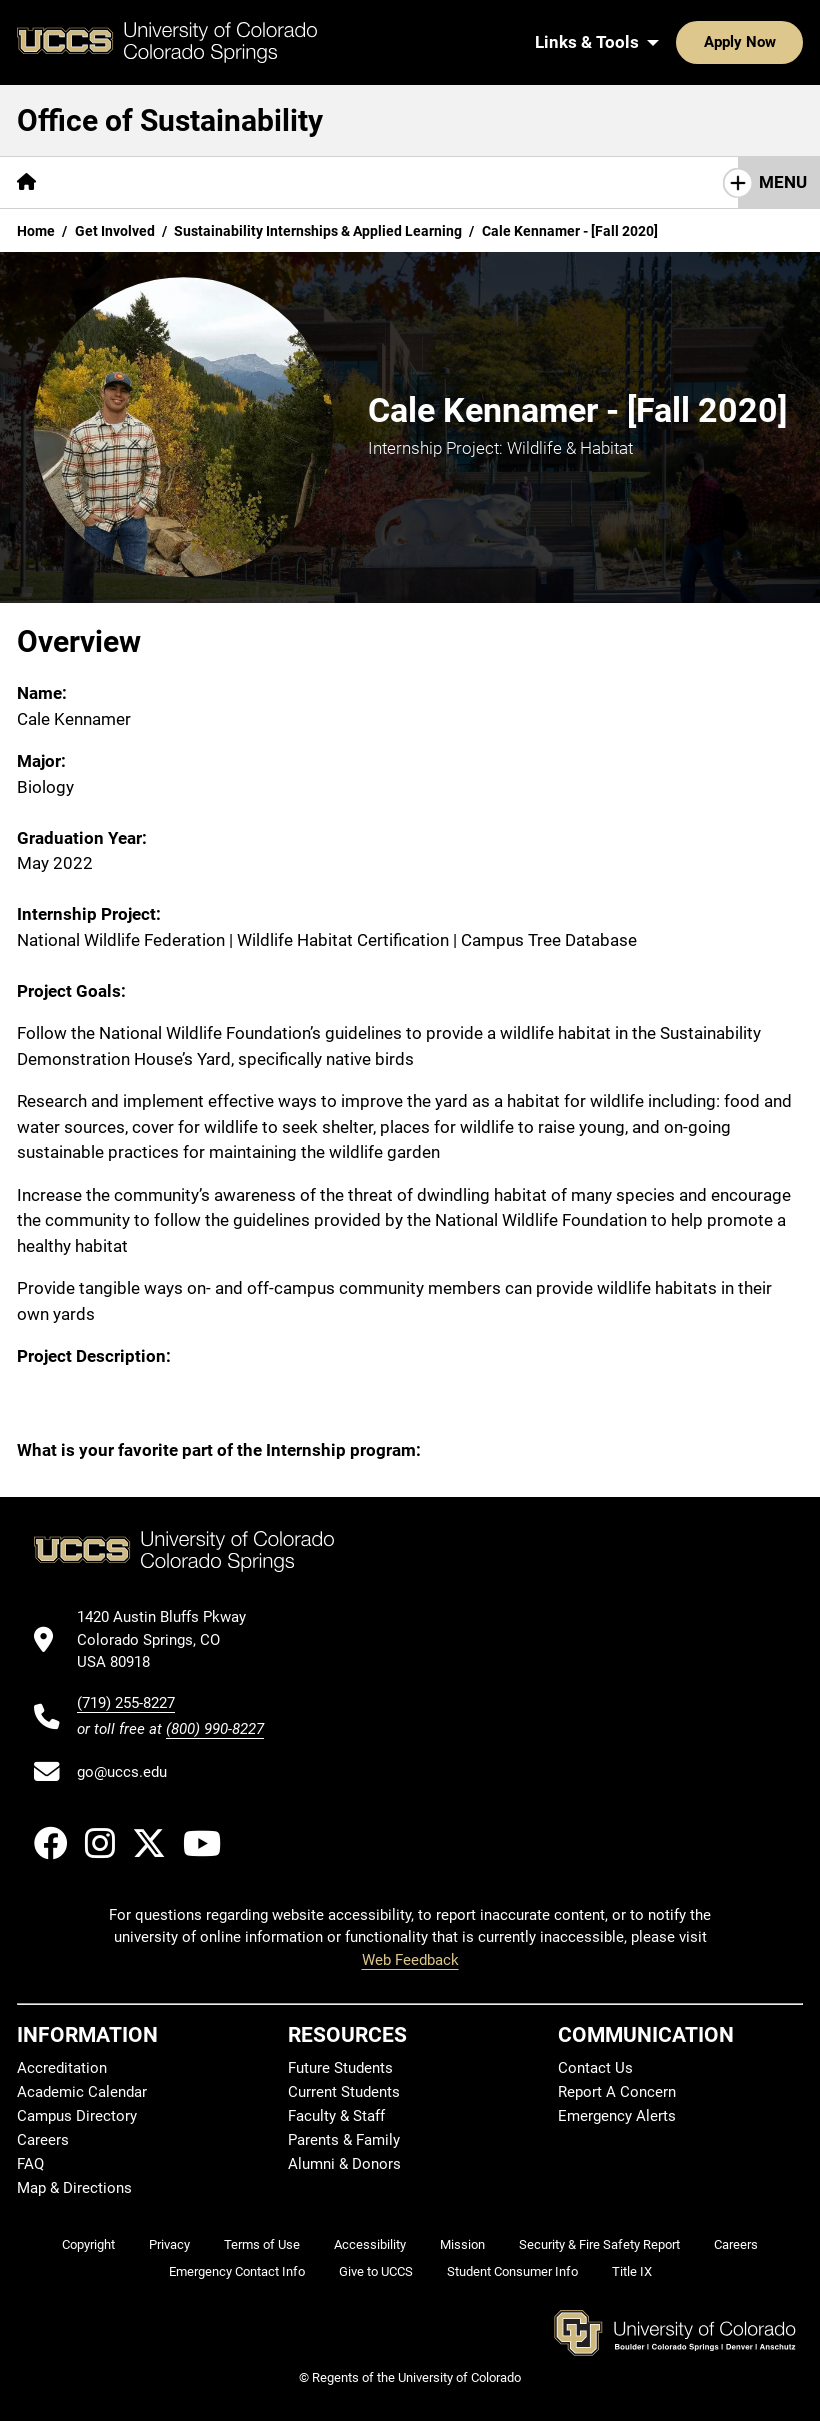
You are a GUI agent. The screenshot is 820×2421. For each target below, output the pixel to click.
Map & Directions (74, 2188)
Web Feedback (410, 1960)
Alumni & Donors (344, 2164)
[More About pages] (108, 182)
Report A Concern (617, 2092)
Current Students (344, 2092)
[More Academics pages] (398, 182)
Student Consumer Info (512, 2271)
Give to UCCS (376, 2271)
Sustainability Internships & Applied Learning (318, 231)
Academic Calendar (82, 2092)
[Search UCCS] (781, 42)
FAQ (30, 2164)
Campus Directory (77, 2116)
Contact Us (595, 2068)
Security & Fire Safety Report (599, 2244)
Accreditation (62, 2068)
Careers (43, 2140)
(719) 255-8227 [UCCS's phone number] (126, 1703)
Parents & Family (344, 2140)
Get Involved (115, 231)
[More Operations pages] (547, 182)
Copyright (88, 2244)
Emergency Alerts (617, 2116)
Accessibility (370, 2244)
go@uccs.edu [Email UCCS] (122, 1772)
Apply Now (678, 42)
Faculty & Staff (336, 2116)
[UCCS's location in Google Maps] (170, 1639)
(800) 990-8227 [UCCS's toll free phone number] (215, 1729)
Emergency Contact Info (237, 2271)
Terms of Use (262, 2244)
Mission (462, 2244)
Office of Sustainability (170, 120)
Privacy (169, 2244)
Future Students (340, 2068)
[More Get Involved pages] (243, 182)
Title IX (632, 2271)
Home (36, 231)
